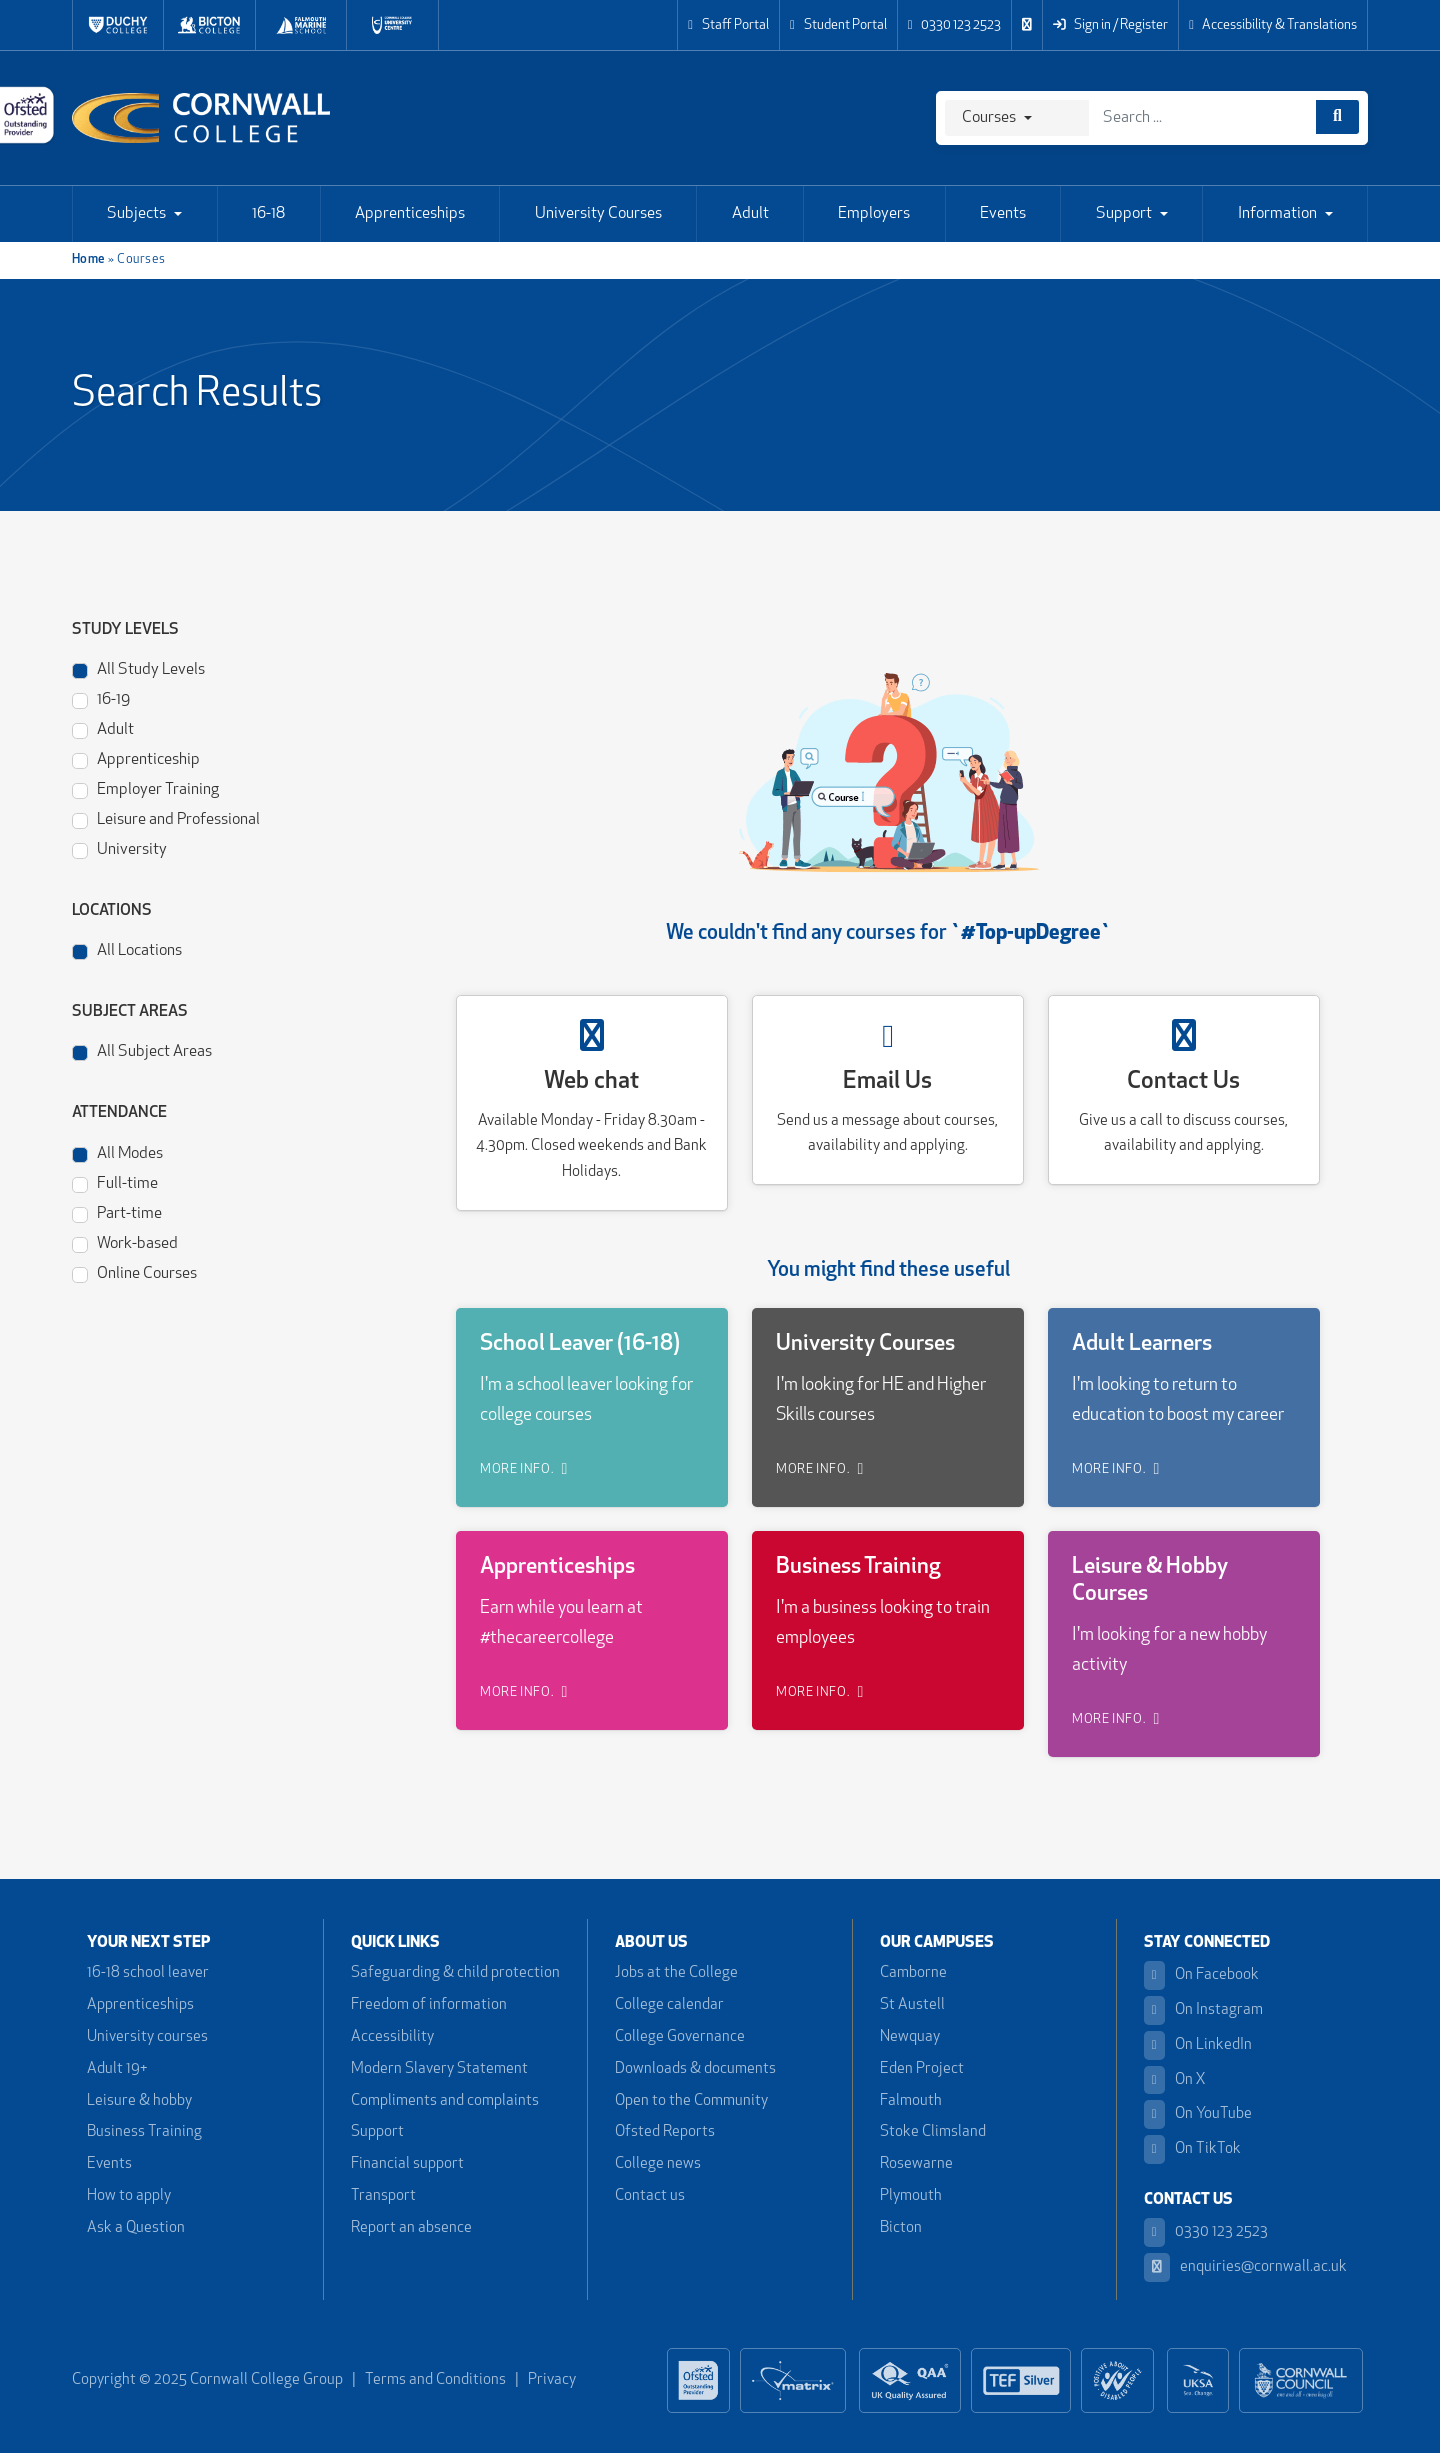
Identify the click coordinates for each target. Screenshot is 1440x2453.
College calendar (669, 2005)
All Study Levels (138, 668)
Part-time (117, 1212)
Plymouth (911, 2196)
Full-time (115, 1182)
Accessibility (392, 2037)
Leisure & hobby (139, 2101)
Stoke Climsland (933, 2132)
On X (1175, 2080)
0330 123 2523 (955, 25)
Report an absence (411, 2228)
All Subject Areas (142, 1050)
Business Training (144, 2132)
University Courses (598, 214)
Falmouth (911, 2101)
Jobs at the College (676, 1973)
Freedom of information (429, 2005)
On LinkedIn (1198, 2045)
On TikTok (1192, 2149)
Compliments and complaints (445, 2101)
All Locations (127, 949)
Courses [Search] (989, 118)
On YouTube (1198, 2114)
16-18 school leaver (148, 1973)
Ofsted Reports (665, 2132)
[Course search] (1337, 117)
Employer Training (145, 788)
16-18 (268, 214)
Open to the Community (691, 2101)
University (119, 848)
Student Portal (838, 25)
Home (89, 259)
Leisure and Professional (166, 818)
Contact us (650, 2196)
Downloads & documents (695, 2069)
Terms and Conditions (435, 2380)
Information (1277, 214)
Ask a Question (136, 2228)
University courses (147, 2037)
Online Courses (134, 1272)
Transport (383, 2196)
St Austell (912, 2005)
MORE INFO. (524, 1469)
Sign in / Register (1110, 25)
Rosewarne (916, 2164)
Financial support (407, 2164)
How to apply (129, 2196)
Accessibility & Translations (1273, 25)
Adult (750, 214)
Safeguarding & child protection (455, 1973)
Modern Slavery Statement (439, 2069)
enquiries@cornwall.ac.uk (1245, 2267)
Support (1124, 214)
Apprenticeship (136, 758)
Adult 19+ (117, 2069)
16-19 (101, 698)
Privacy (552, 2380)
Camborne (913, 1973)
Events (1003, 214)
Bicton (901, 2228)
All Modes (117, 1152)
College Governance (680, 2037)
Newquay (910, 2037)
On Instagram (1203, 2010)
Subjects (136, 214)
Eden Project (922, 2069)
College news (658, 2164)
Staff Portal (728, 25)
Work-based (125, 1242)
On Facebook (1201, 1975)
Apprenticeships (410, 214)
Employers (874, 214)
